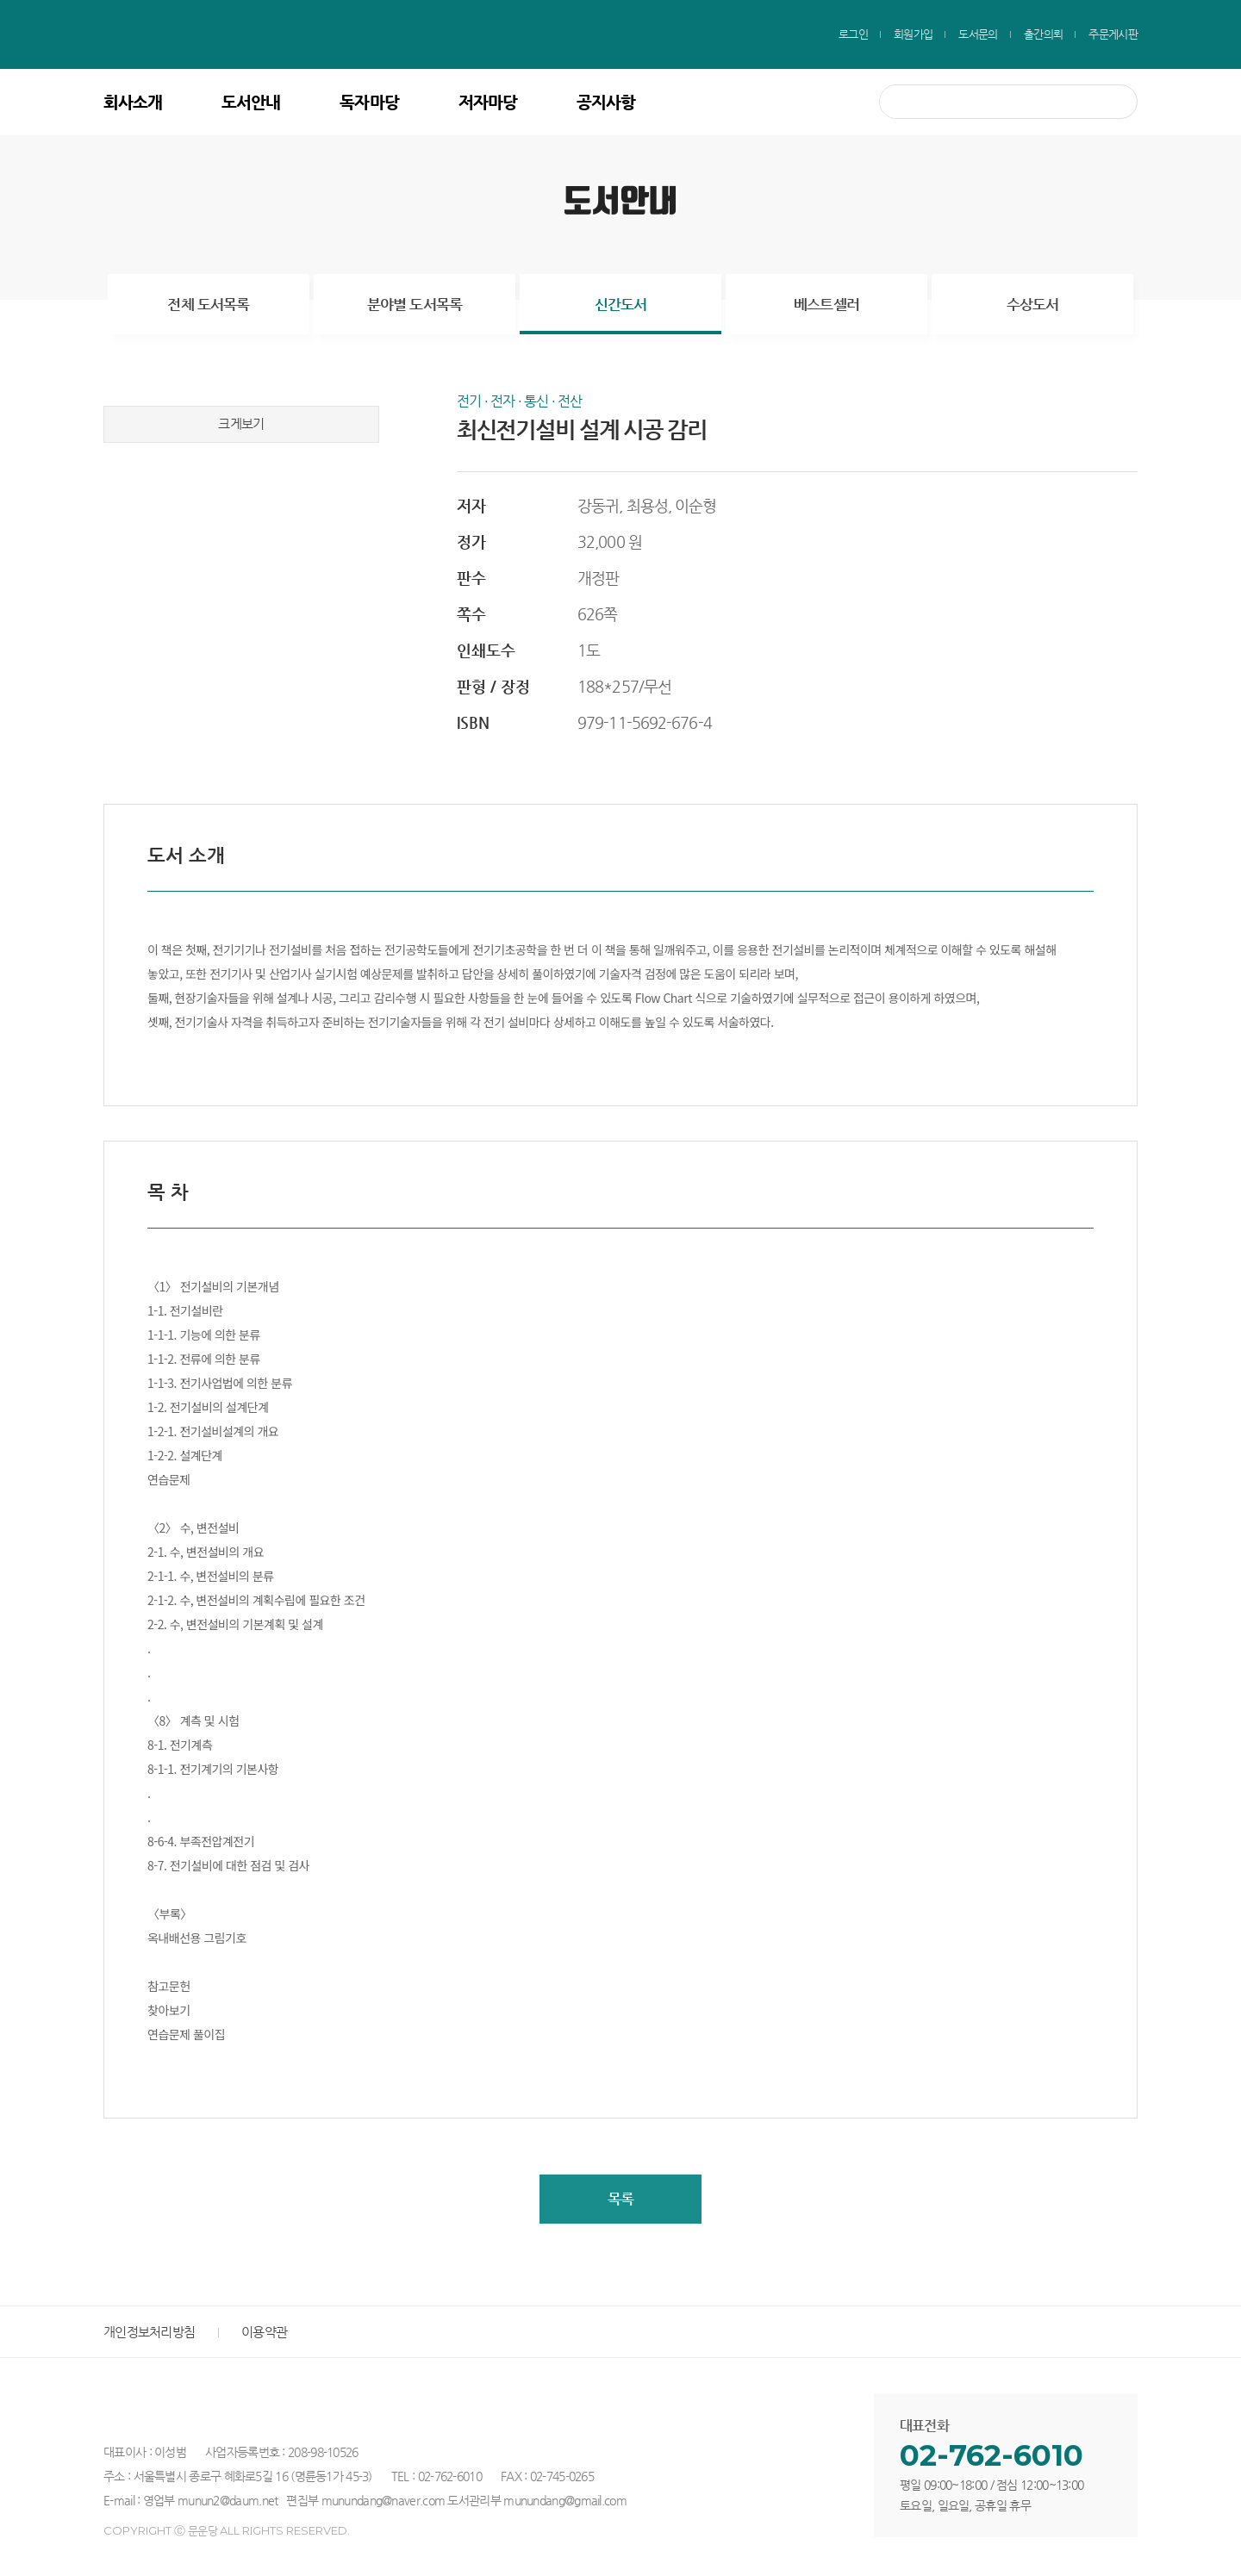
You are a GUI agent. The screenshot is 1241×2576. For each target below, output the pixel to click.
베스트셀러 (826, 304)
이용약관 (264, 2334)
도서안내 (250, 102)
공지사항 (606, 102)
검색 (1117, 101)
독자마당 (369, 102)
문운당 (224, 34)
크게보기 (242, 426)
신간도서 (621, 304)
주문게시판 (1113, 34)
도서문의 (977, 34)
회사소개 (132, 102)
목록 (620, 2200)
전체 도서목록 (208, 304)
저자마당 (487, 102)
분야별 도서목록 (414, 304)
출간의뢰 (1043, 34)
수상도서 (1033, 304)
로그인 (853, 34)
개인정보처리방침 (149, 2334)
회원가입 (913, 34)
